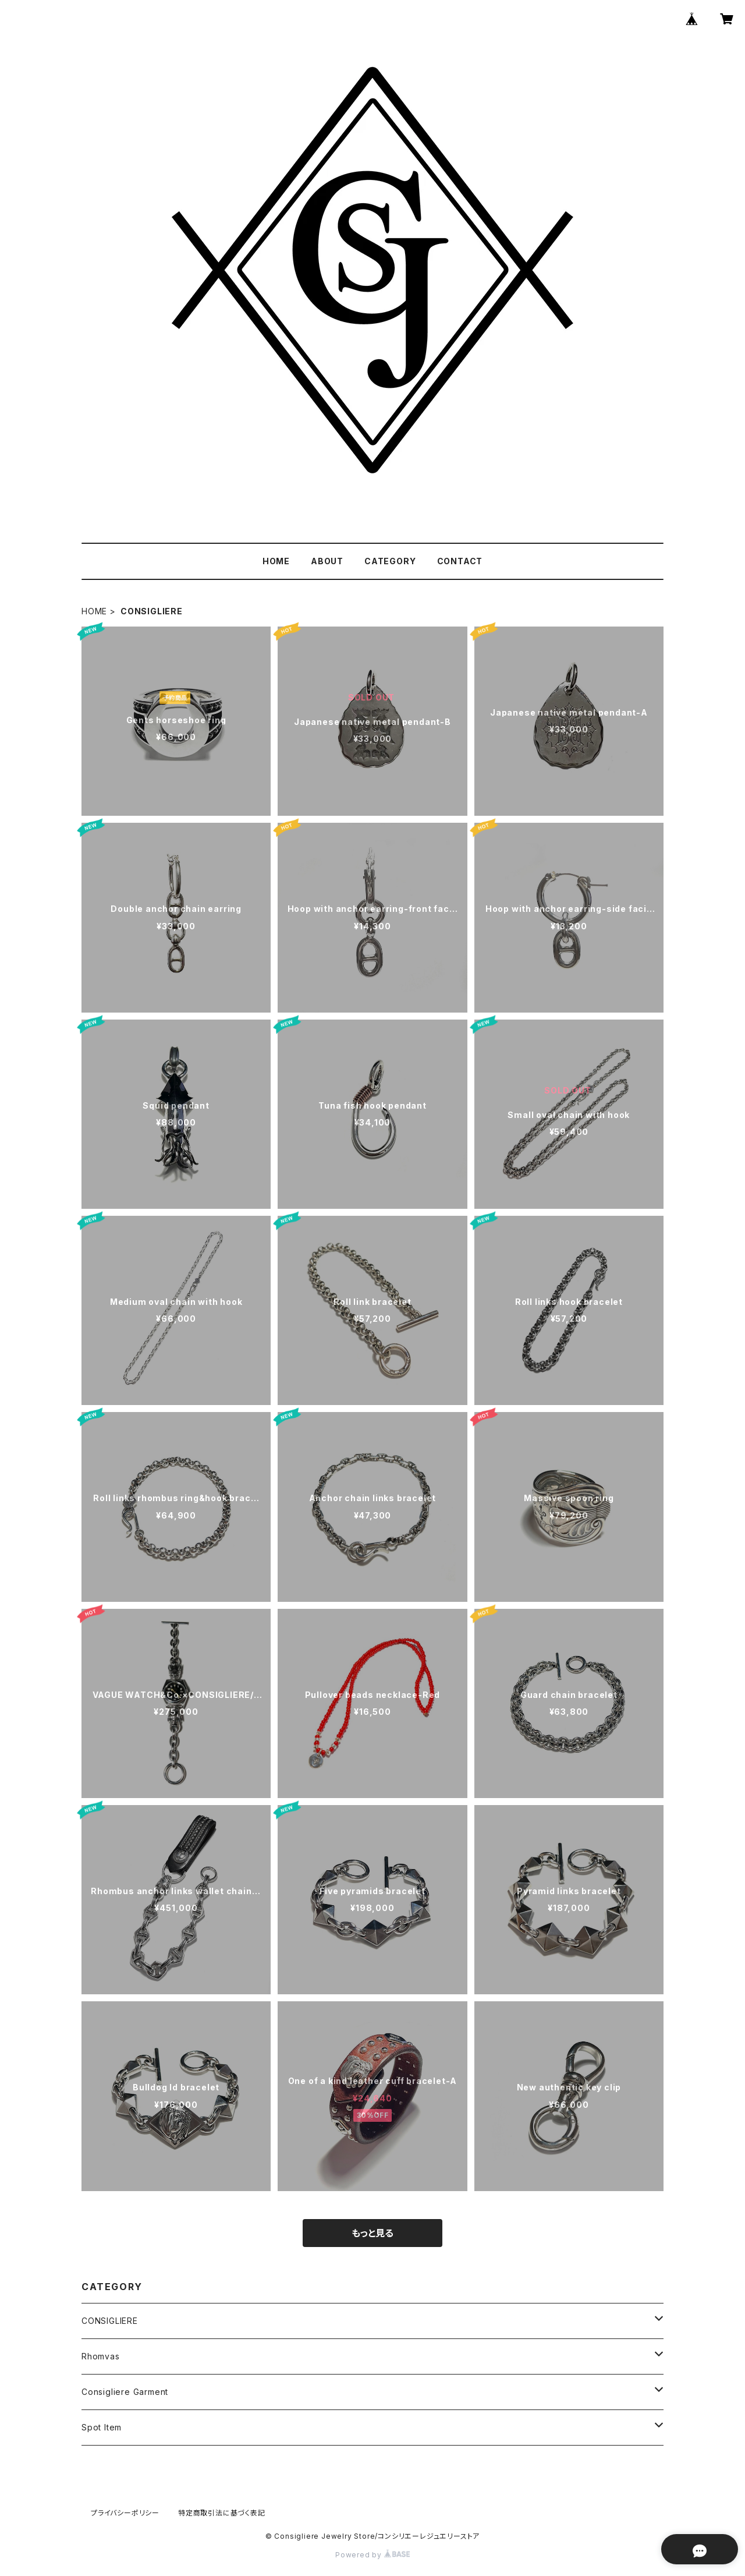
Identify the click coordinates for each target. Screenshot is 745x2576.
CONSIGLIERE (109, 2321)
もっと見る (372, 2233)
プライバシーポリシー (125, 2512)
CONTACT (460, 561)
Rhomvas (100, 2356)
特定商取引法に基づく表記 (221, 2512)
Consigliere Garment (124, 2392)
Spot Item (101, 2427)
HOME (276, 561)
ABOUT (327, 561)
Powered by (372, 2554)
